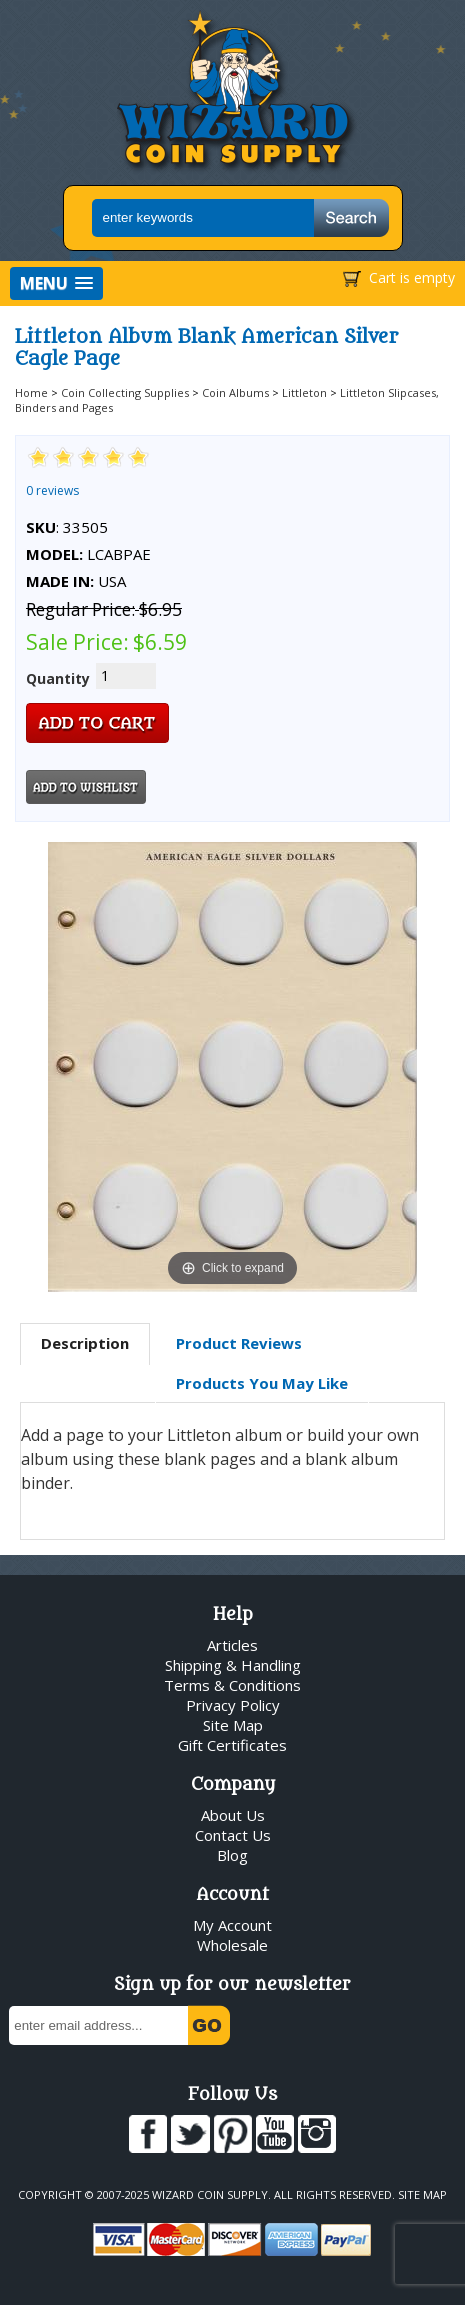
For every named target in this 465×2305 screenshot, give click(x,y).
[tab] (85, 1344)
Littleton (304, 392)
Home (31, 392)
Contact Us (233, 1835)
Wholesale (232, 1945)
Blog (232, 1855)
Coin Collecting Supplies (125, 392)
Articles (232, 1645)
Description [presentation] (85, 1343)
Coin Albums (235, 392)
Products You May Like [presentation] (262, 1383)
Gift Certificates (232, 1745)
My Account (232, 1925)
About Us (233, 1815)
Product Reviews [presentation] (239, 1343)
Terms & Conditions (232, 1685)
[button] (56, 283)
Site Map (233, 1725)
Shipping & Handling (233, 1665)
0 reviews (52, 490)
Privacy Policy (233, 1705)
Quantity (58, 678)
